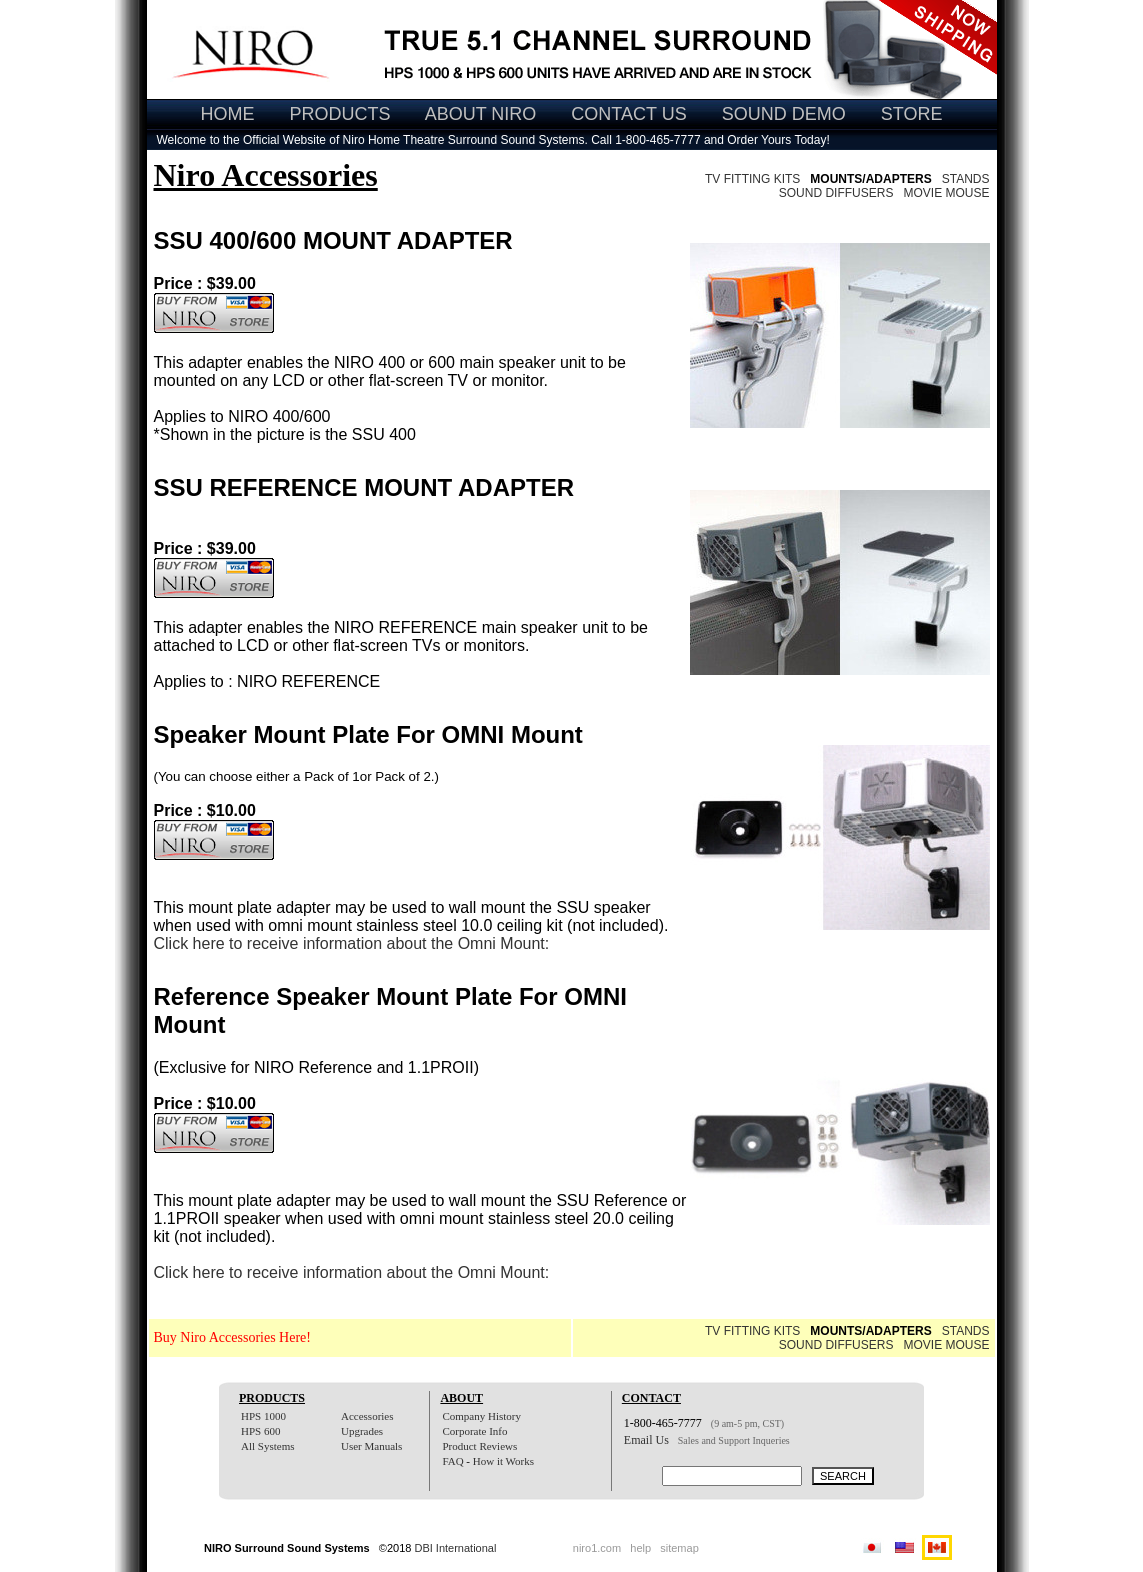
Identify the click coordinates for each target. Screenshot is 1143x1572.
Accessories (367, 1416)
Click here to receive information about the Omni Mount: (352, 943)
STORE (912, 114)
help (640, 1548)
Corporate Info (474, 1431)
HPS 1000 (263, 1416)
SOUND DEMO (784, 114)
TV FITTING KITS (752, 179)
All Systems (267, 1446)
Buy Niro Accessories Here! (232, 1337)
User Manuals (371, 1446)
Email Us (646, 1440)
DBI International (455, 1548)
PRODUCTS (340, 114)
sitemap (679, 1548)
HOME (228, 114)
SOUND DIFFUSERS (836, 193)
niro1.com (597, 1548)
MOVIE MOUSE (946, 193)
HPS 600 (260, 1431)
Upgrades (362, 1431)
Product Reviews (479, 1446)
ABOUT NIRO (481, 114)
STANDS (966, 179)
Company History (481, 1416)
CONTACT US (628, 114)
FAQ (452, 1461)
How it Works (503, 1461)
